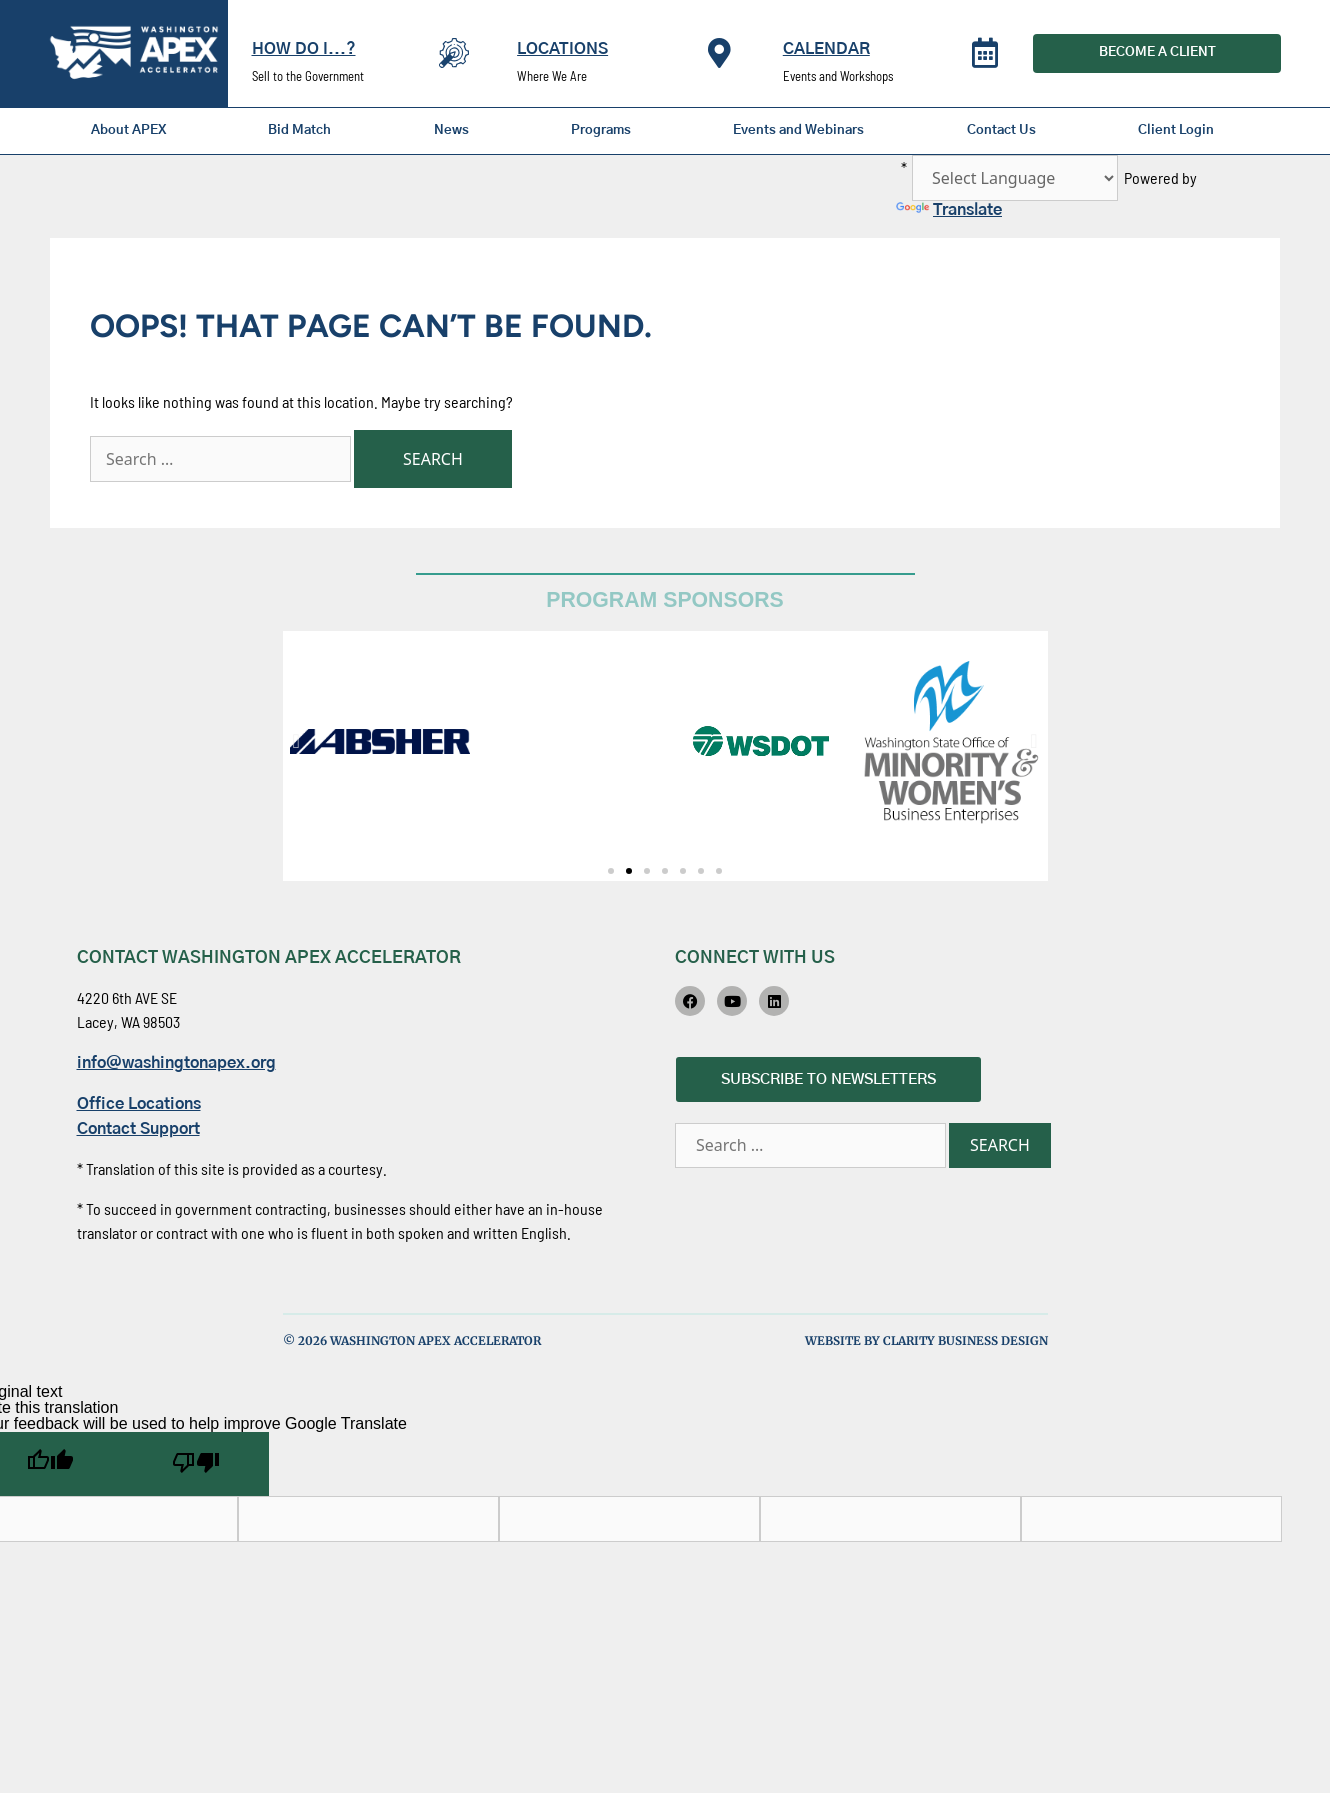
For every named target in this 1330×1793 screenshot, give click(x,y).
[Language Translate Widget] (1015, 178)
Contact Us (1001, 130)
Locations (562, 49)
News (451, 130)
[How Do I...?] (454, 53)
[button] (296, 741)
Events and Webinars (798, 130)
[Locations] (720, 53)
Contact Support (138, 1129)
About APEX (128, 130)
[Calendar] (985, 53)
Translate (949, 210)
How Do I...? (304, 49)
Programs (601, 130)
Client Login (1176, 130)
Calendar (826, 49)
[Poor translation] (196, 1464)
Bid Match (299, 130)
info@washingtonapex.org (176, 1063)
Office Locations (139, 1104)
